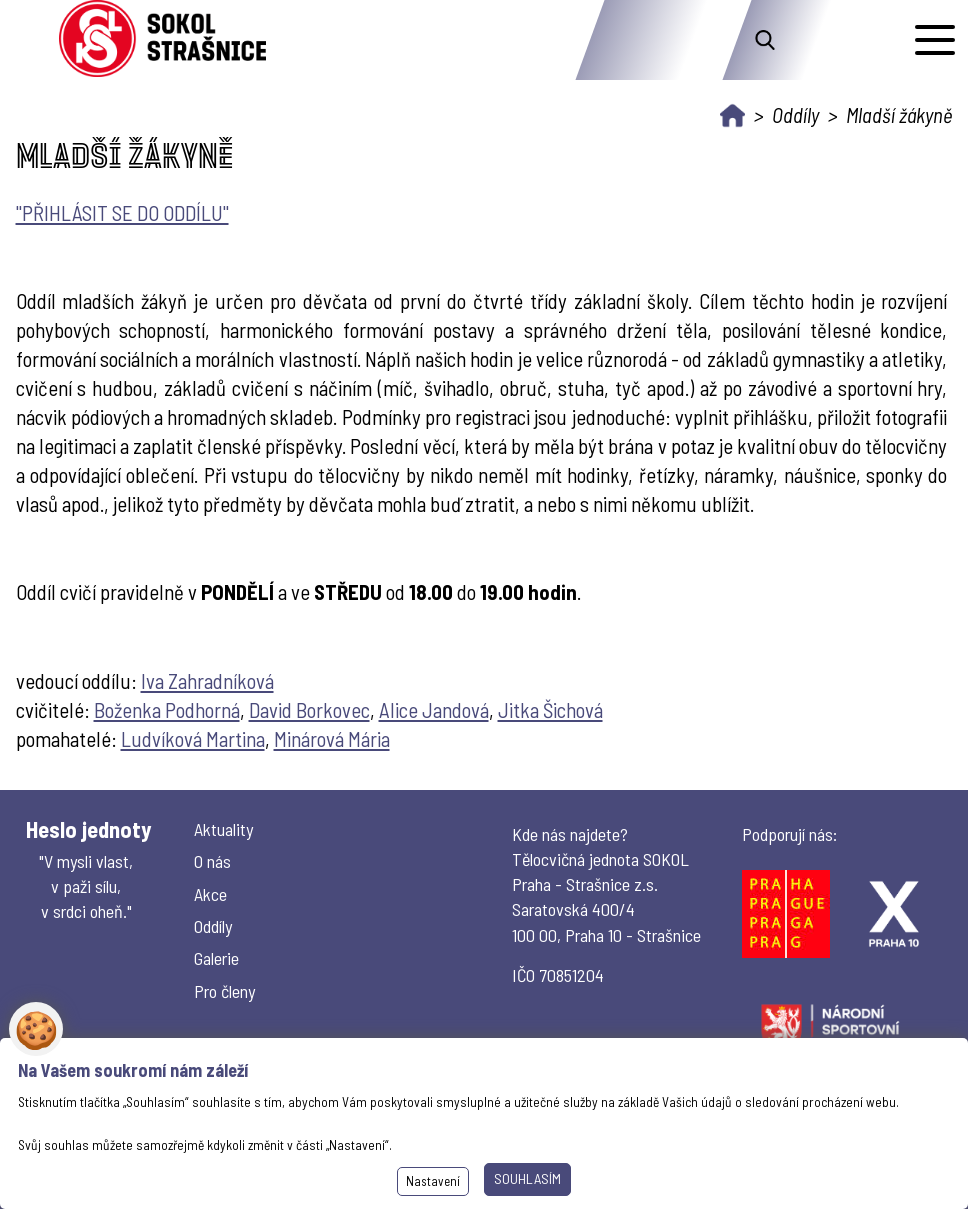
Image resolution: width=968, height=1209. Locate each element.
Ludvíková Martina (193, 738)
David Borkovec (309, 709)
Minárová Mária (332, 738)
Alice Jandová (434, 709)
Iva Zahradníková (207, 680)
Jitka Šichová (550, 709)
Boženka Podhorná (167, 709)
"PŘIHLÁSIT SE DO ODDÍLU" (122, 212)
